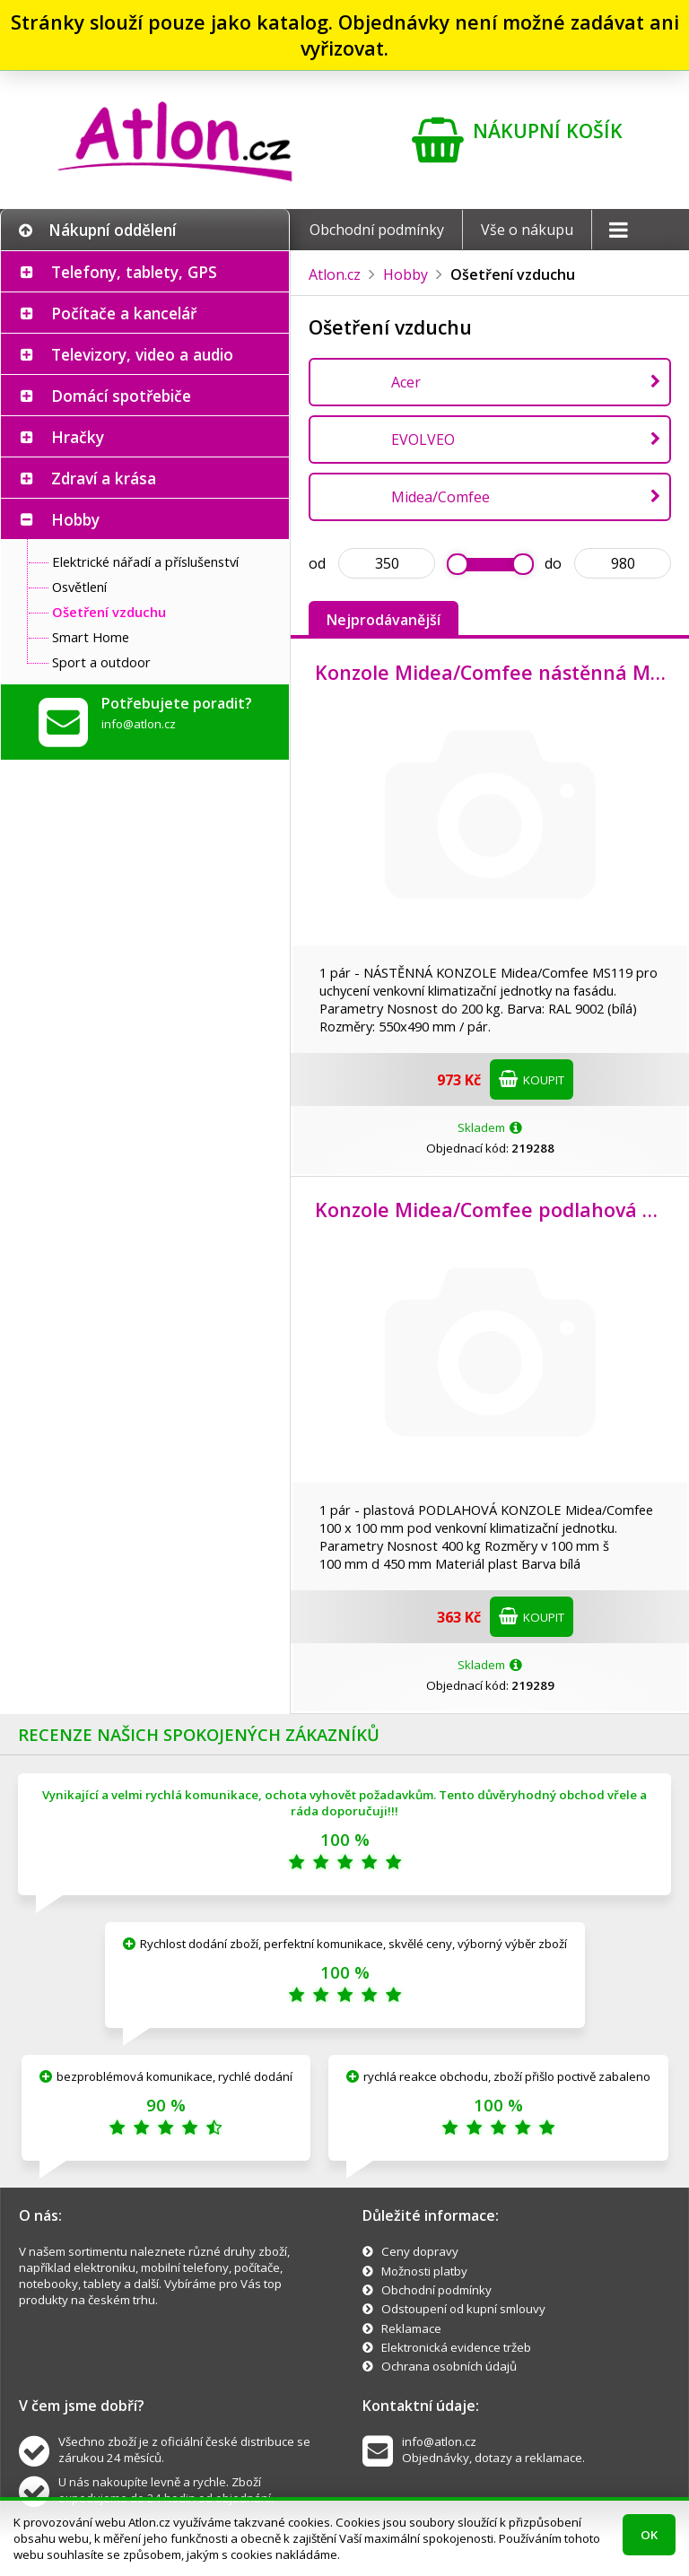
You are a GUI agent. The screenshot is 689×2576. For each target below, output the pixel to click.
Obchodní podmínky (377, 229)
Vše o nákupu (527, 229)
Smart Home (90, 637)
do (553, 563)
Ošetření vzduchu (109, 612)
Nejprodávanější (383, 620)
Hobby (75, 519)
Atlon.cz (335, 274)
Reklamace (411, 2328)
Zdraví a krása (103, 478)
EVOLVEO (423, 439)
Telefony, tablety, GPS (134, 272)
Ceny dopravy (419, 2251)
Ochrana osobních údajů (449, 2366)
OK (649, 2535)
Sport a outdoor (101, 662)
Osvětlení (79, 587)
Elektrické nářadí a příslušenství (145, 561)
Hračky (77, 437)
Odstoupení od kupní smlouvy (463, 2309)
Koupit (531, 1079)
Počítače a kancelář (123, 313)
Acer (406, 382)
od (317, 563)
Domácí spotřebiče (121, 395)
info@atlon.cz (138, 724)
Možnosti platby (424, 2271)
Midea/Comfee (440, 497)
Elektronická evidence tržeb (456, 2347)
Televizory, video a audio (142, 354)
